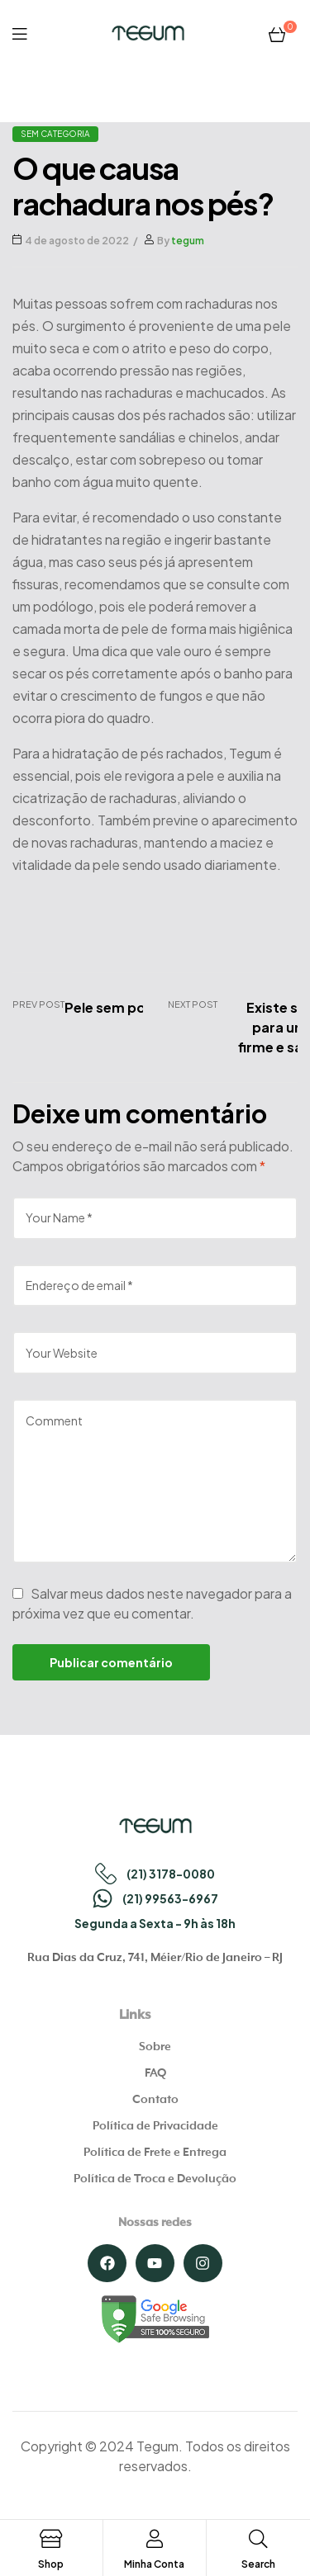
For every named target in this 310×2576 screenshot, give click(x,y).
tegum (187, 240)
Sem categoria (55, 134)
